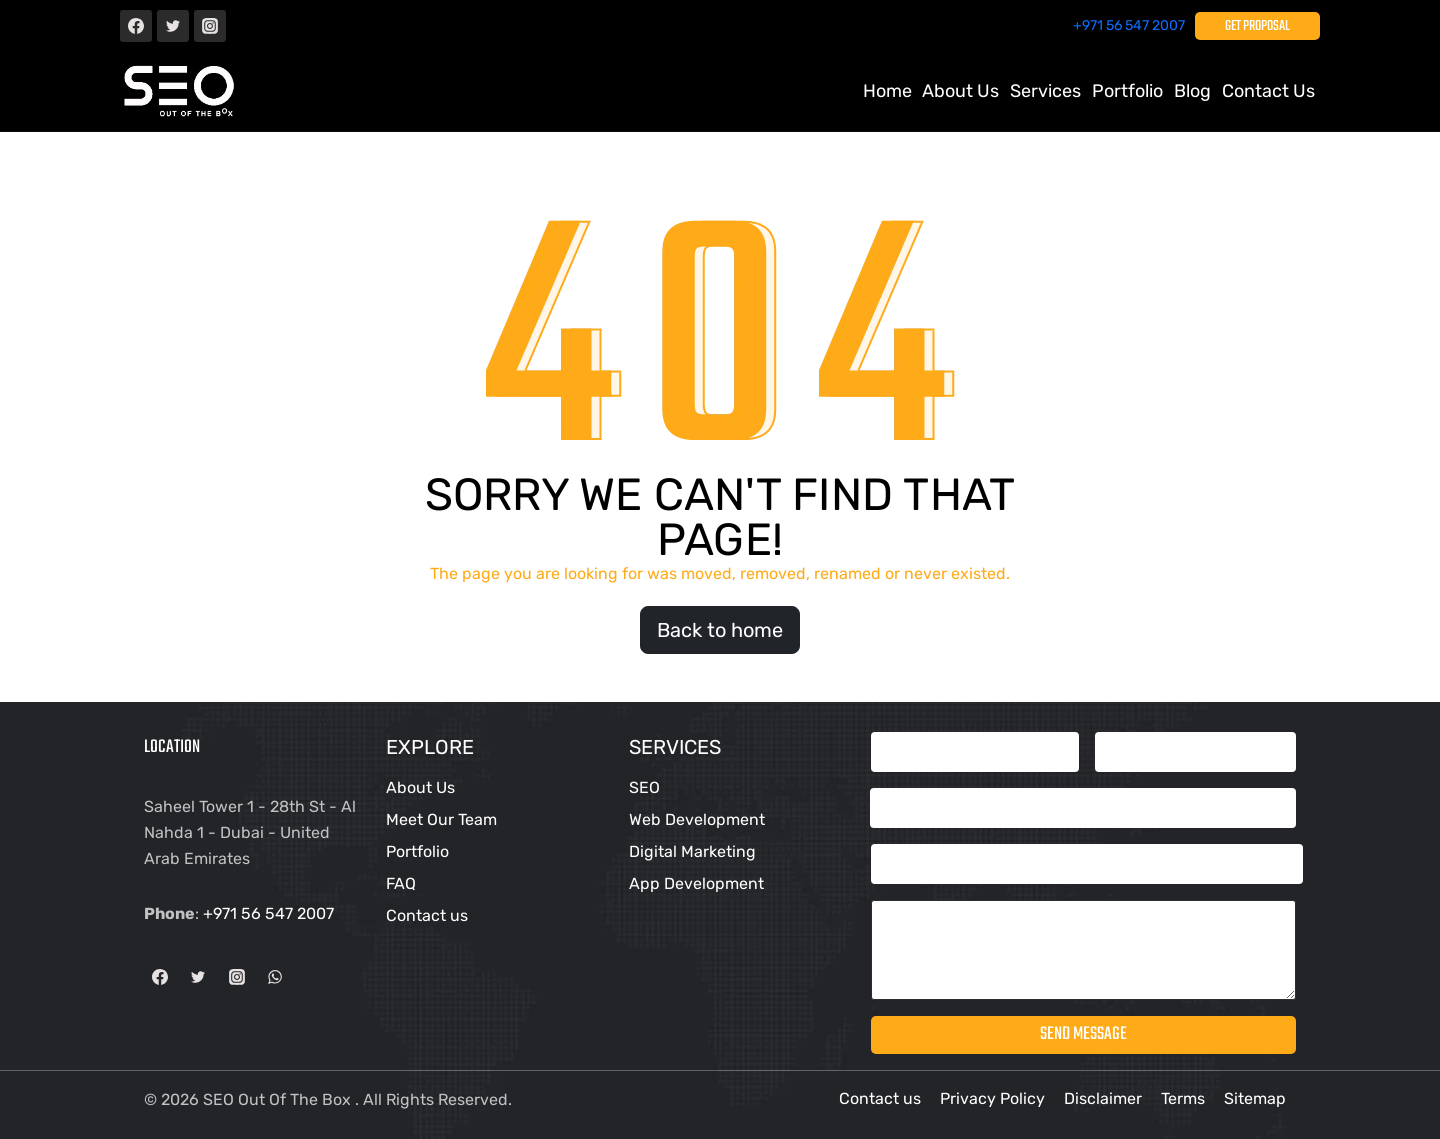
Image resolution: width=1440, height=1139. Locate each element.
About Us (960, 91)
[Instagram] (210, 26)
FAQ (401, 883)
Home (887, 91)
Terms (1183, 1098)
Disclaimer (1103, 1098)
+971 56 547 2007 (1129, 25)
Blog (1192, 91)
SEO (644, 787)
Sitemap (1255, 1098)
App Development (696, 883)
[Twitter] (173, 26)
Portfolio (417, 851)
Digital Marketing (692, 851)
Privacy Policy (992, 1098)
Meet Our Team (441, 819)
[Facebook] (136, 26)
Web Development (697, 819)
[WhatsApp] (275, 977)
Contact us (1268, 91)
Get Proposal (1257, 26)
